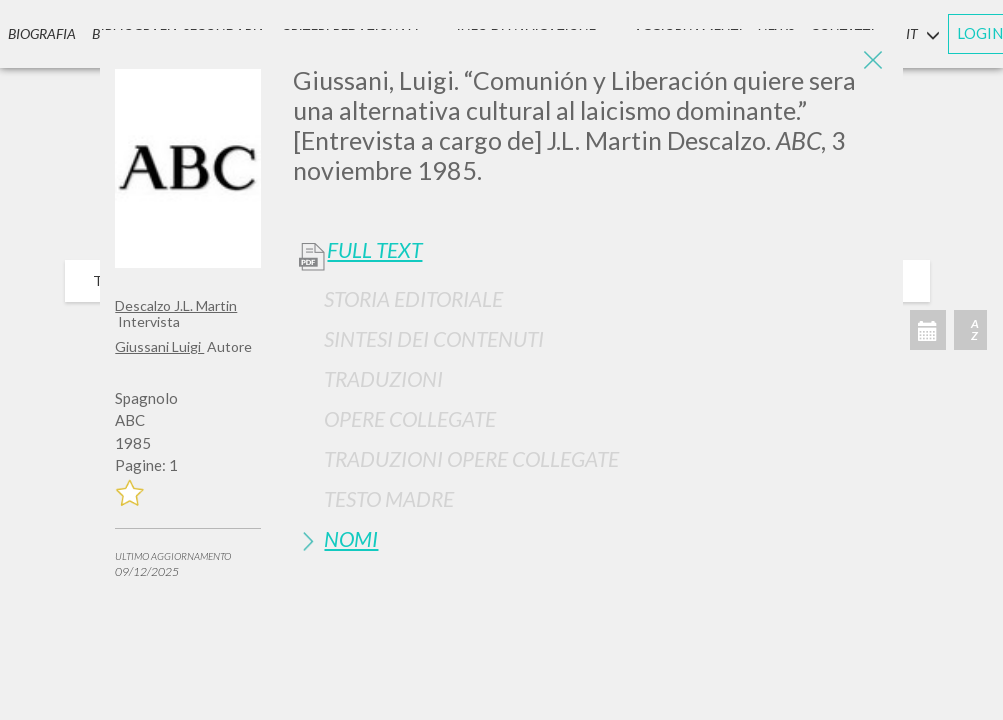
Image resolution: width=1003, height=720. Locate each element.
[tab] (590, 298)
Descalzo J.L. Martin (176, 305)
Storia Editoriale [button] (413, 298)
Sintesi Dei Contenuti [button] (434, 338)
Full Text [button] (374, 250)
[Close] (873, 60)
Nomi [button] (351, 538)
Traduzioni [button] (383, 378)
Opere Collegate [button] (410, 418)
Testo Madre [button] (389, 498)
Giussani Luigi (159, 346)
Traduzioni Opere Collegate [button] (471, 458)
